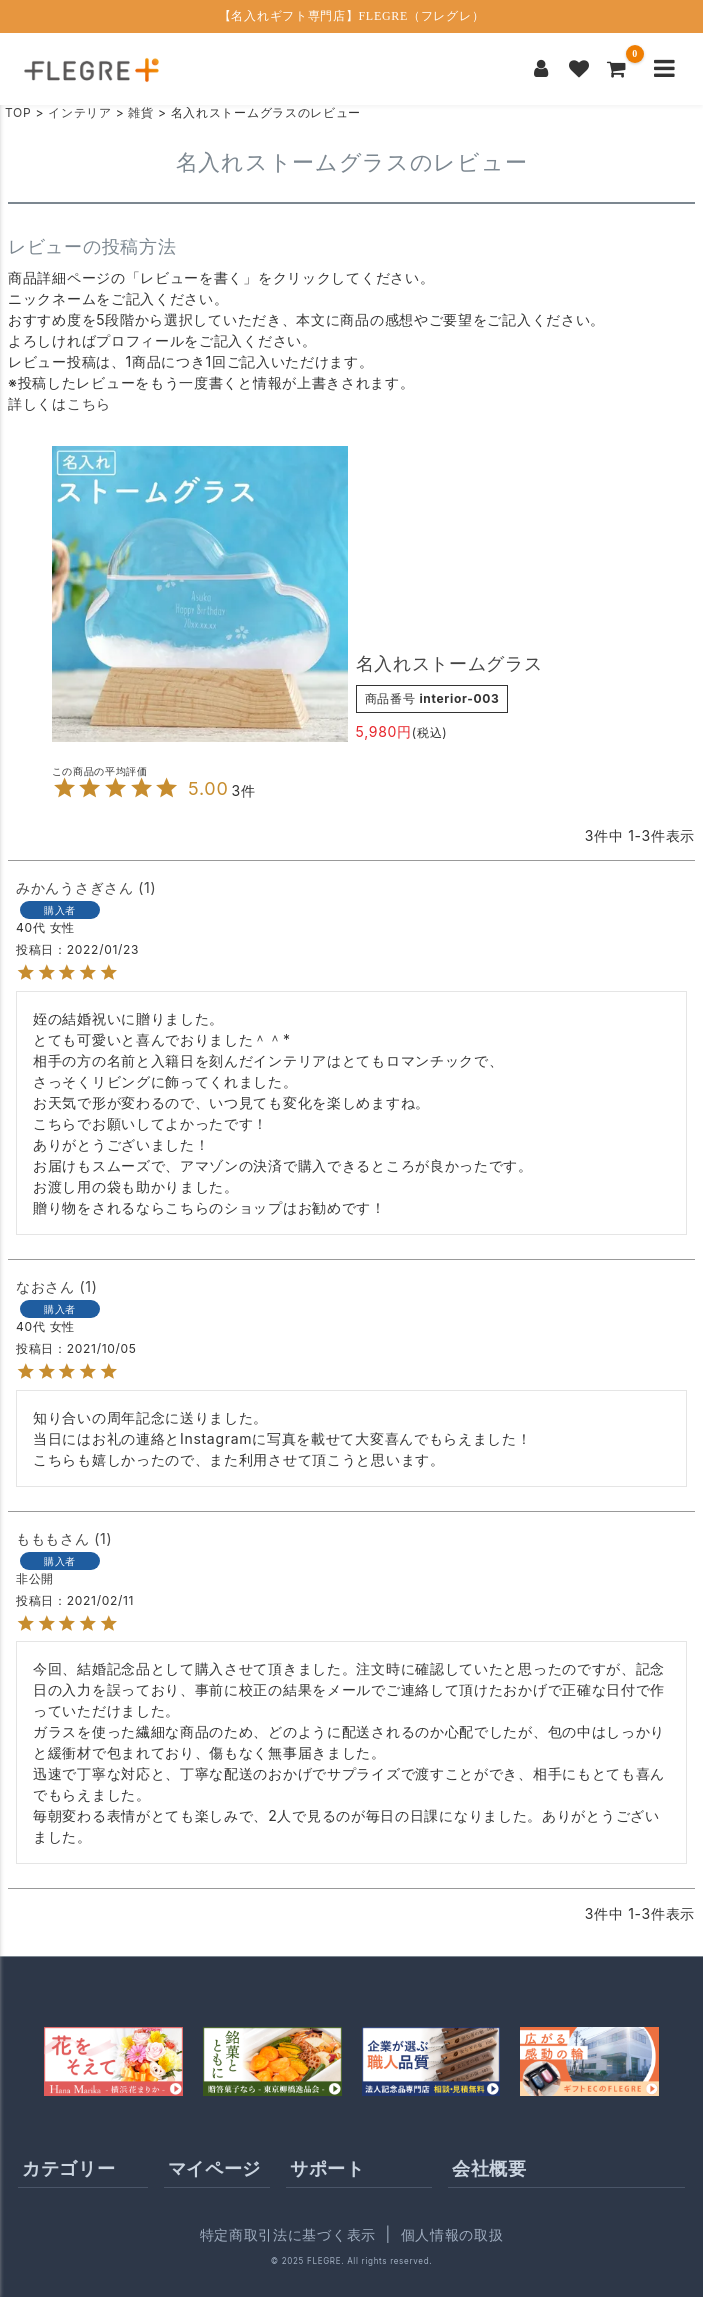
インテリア (80, 112)
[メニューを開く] (664, 69)
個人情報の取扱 (452, 2234)
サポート (327, 2168)
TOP (18, 112)
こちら (89, 403)
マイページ (215, 2168)
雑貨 (140, 112)
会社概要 (489, 2168)
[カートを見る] (617, 69)
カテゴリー (69, 2168)
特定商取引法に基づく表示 (288, 2234)
